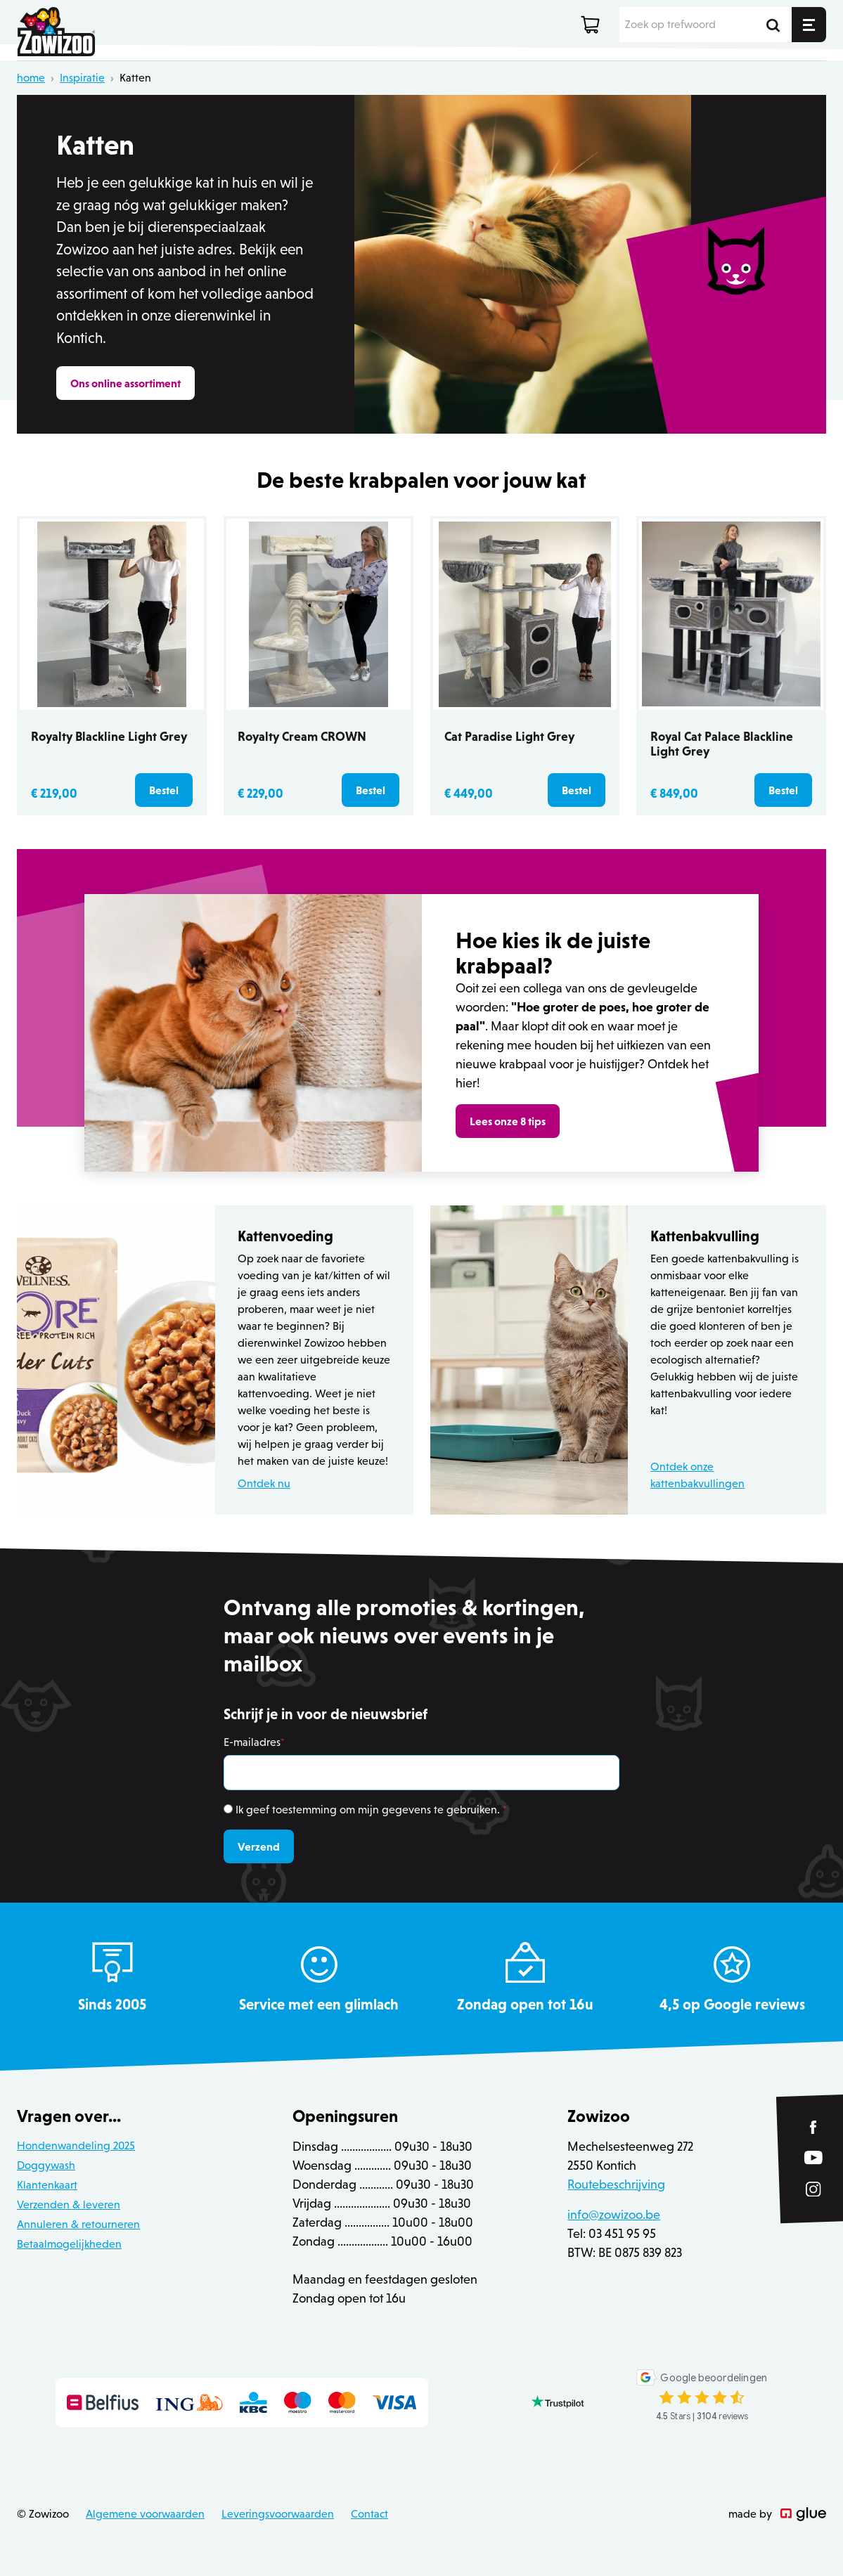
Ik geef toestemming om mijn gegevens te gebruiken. (371, 1810)
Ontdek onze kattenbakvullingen (697, 1475)
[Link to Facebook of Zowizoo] (814, 2127)
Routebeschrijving (616, 2184)
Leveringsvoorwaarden (277, 2514)
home (31, 78)
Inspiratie (82, 78)
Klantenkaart (47, 2185)
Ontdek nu (264, 1483)
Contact (369, 2514)
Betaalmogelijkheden (69, 2244)
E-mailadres (254, 1742)
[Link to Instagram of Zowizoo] (813, 2189)
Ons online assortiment (125, 383)
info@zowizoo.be (613, 2215)
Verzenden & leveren (68, 2205)
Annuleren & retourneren (78, 2224)
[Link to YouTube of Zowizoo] (813, 2157)
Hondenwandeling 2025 (76, 2145)
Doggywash (46, 2165)
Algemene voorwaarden (145, 2514)
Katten (135, 78)
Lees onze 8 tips (508, 1121)
